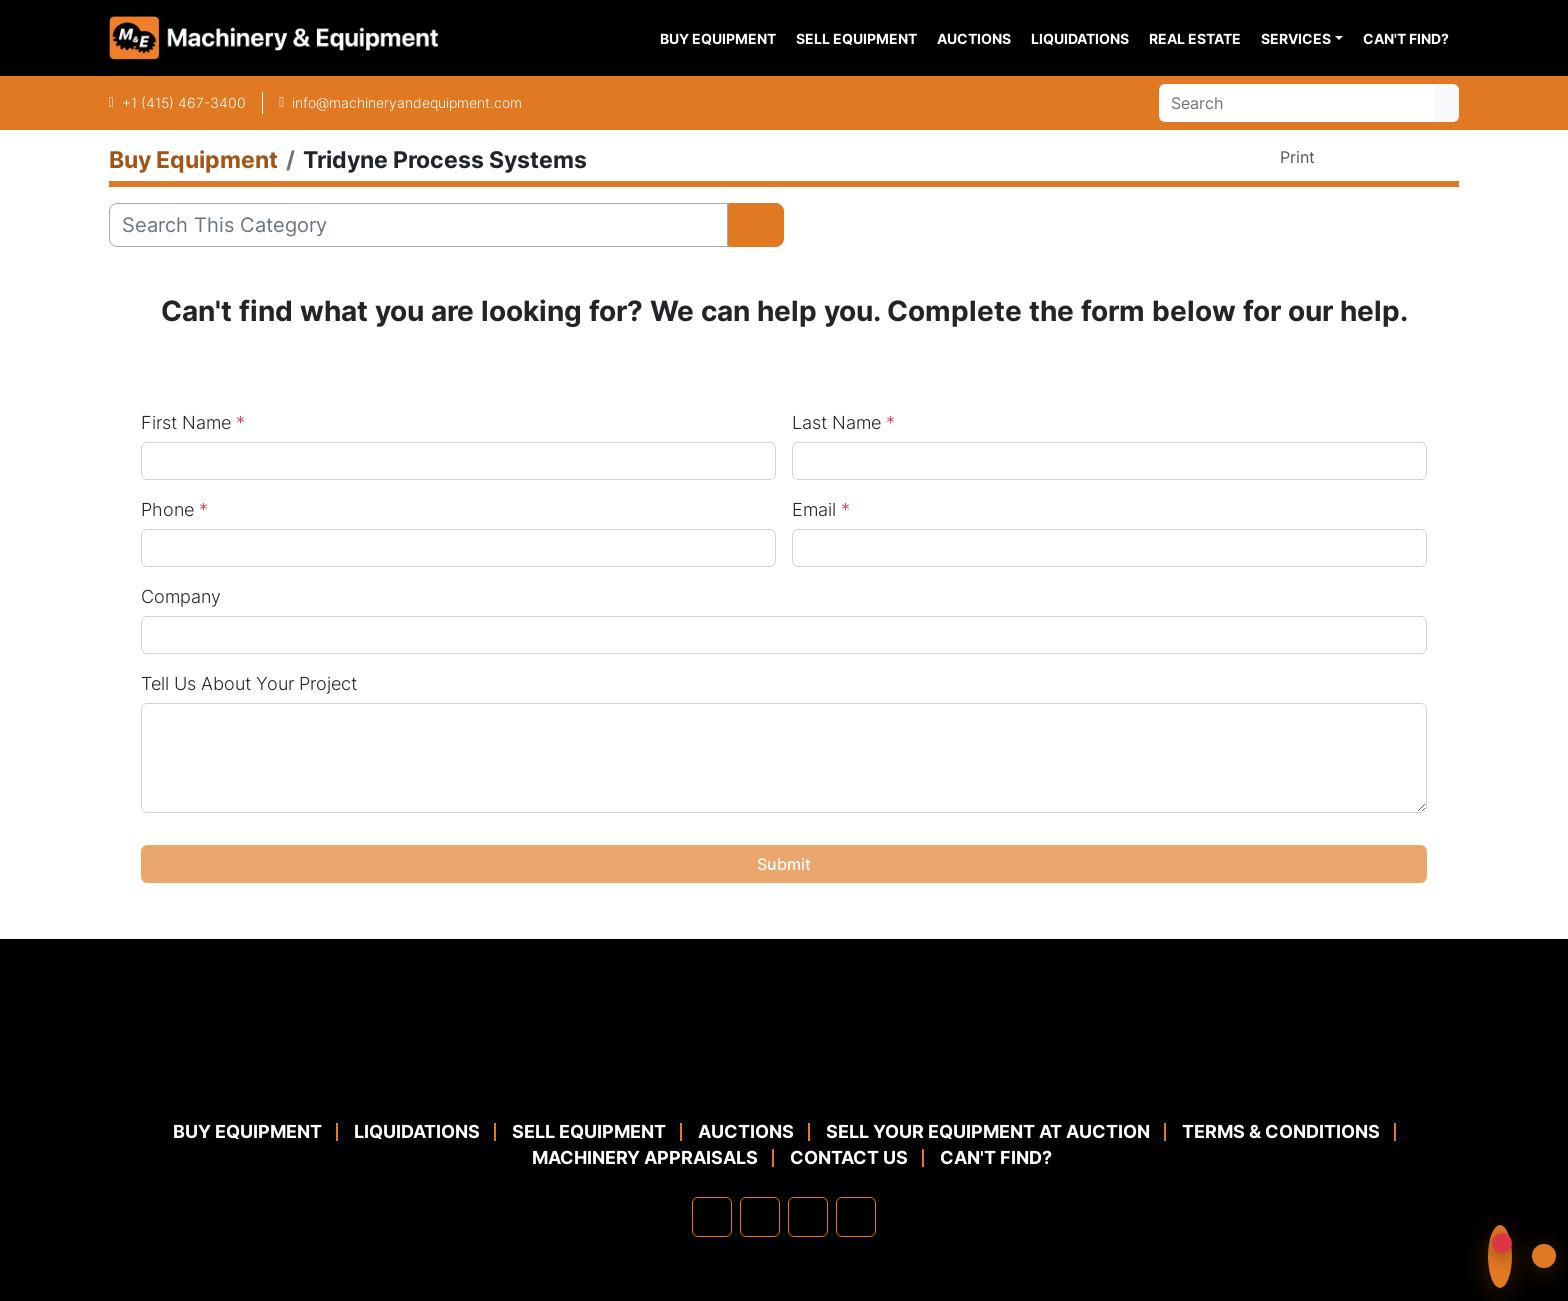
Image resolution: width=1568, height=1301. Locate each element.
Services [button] (1296, 38)
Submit (784, 864)
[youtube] (856, 1217)
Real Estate (1195, 38)
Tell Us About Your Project (249, 683)
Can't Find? (1406, 38)
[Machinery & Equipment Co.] (784, 1070)
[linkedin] (760, 1217)
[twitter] (808, 1217)
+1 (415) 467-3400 (184, 102)
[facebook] (712, 1217)
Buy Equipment (718, 38)
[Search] (1297, 103)
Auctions (974, 38)
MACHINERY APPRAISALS (645, 1157)
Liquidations (1080, 38)
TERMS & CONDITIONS (1281, 1131)
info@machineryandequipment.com (407, 102)
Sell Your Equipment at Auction (988, 1131)
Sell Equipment (856, 38)
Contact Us (849, 1157)
